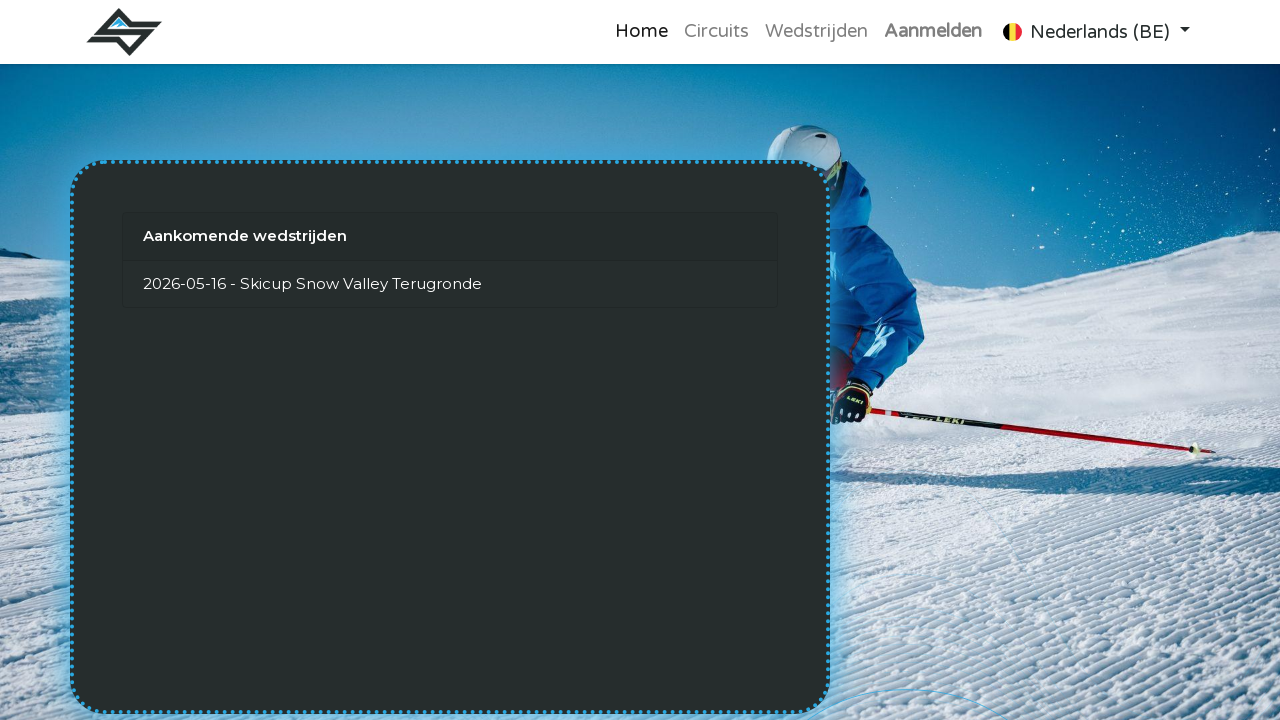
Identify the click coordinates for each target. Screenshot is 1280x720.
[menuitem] (641, 32)
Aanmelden (933, 31)
